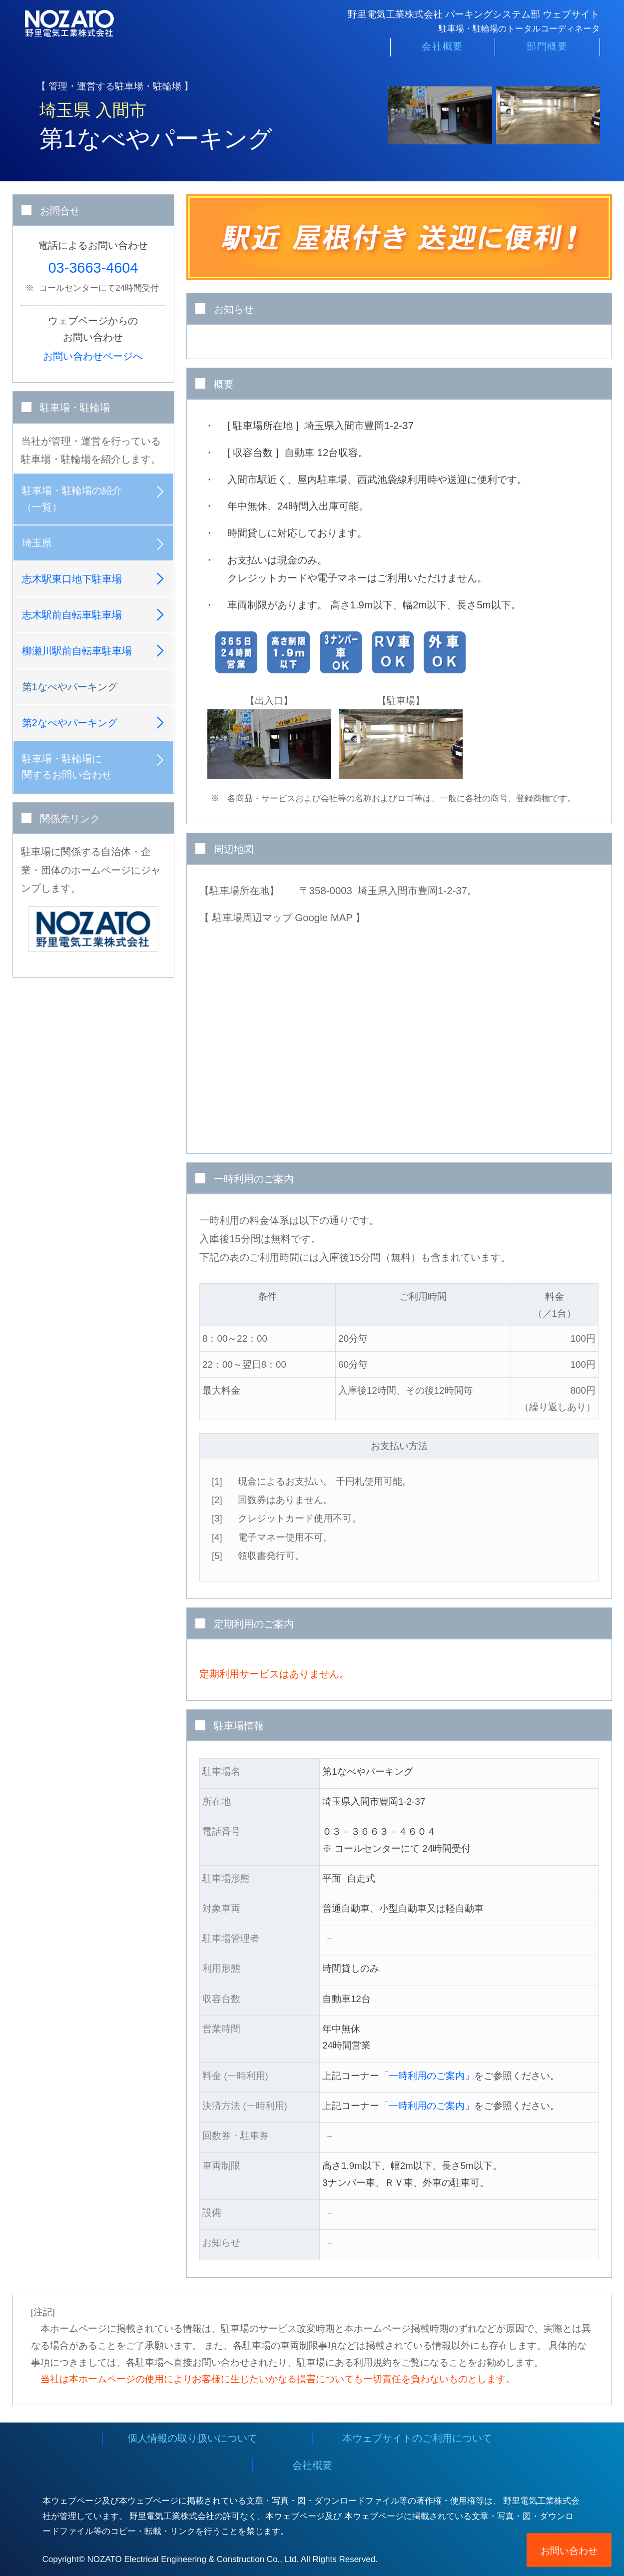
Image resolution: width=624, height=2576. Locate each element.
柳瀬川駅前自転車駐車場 (77, 650)
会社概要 (442, 51)
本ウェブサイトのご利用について (417, 2438)
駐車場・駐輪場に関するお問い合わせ (67, 767)
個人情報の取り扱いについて (192, 2438)
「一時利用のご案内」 (426, 2075)
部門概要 (547, 51)
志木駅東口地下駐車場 (72, 578)
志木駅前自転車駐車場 (72, 614)
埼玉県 (37, 542)
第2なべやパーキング (69, 722)
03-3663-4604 (93, 268)
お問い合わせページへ (93, 356)
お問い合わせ (569, 2551)
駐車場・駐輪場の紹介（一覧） (72, 499)
